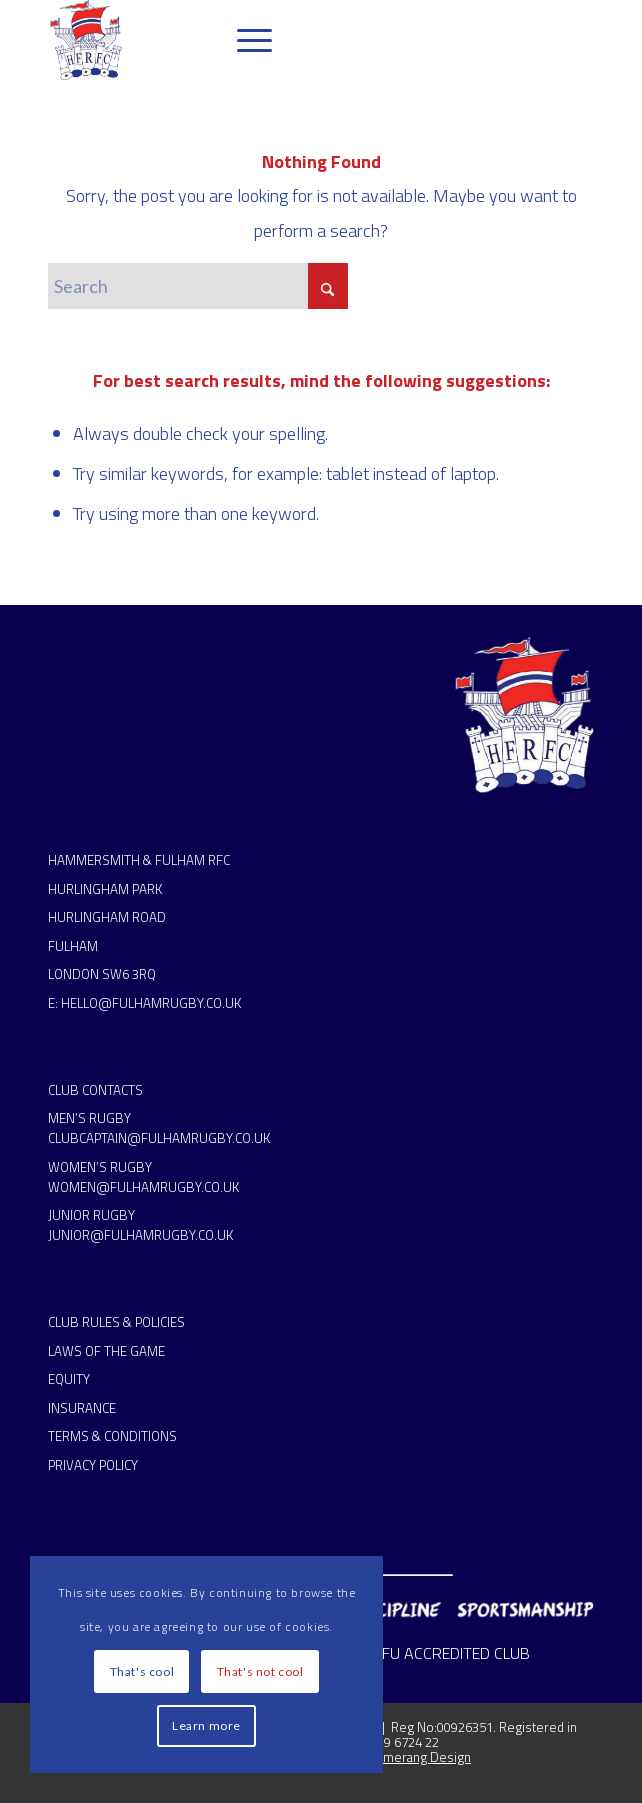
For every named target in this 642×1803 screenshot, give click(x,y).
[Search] (198, 286)
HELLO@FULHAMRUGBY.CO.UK (151, 1003)
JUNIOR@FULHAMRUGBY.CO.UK (140, 1235)
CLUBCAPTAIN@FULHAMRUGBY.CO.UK (159, 1138)
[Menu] (244, 40)
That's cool (142, 1671)
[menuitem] (244, 40)
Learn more (206, 1725)
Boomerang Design (414, 1757)
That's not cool (260, 1671)
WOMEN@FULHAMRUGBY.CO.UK (143, 1187)
